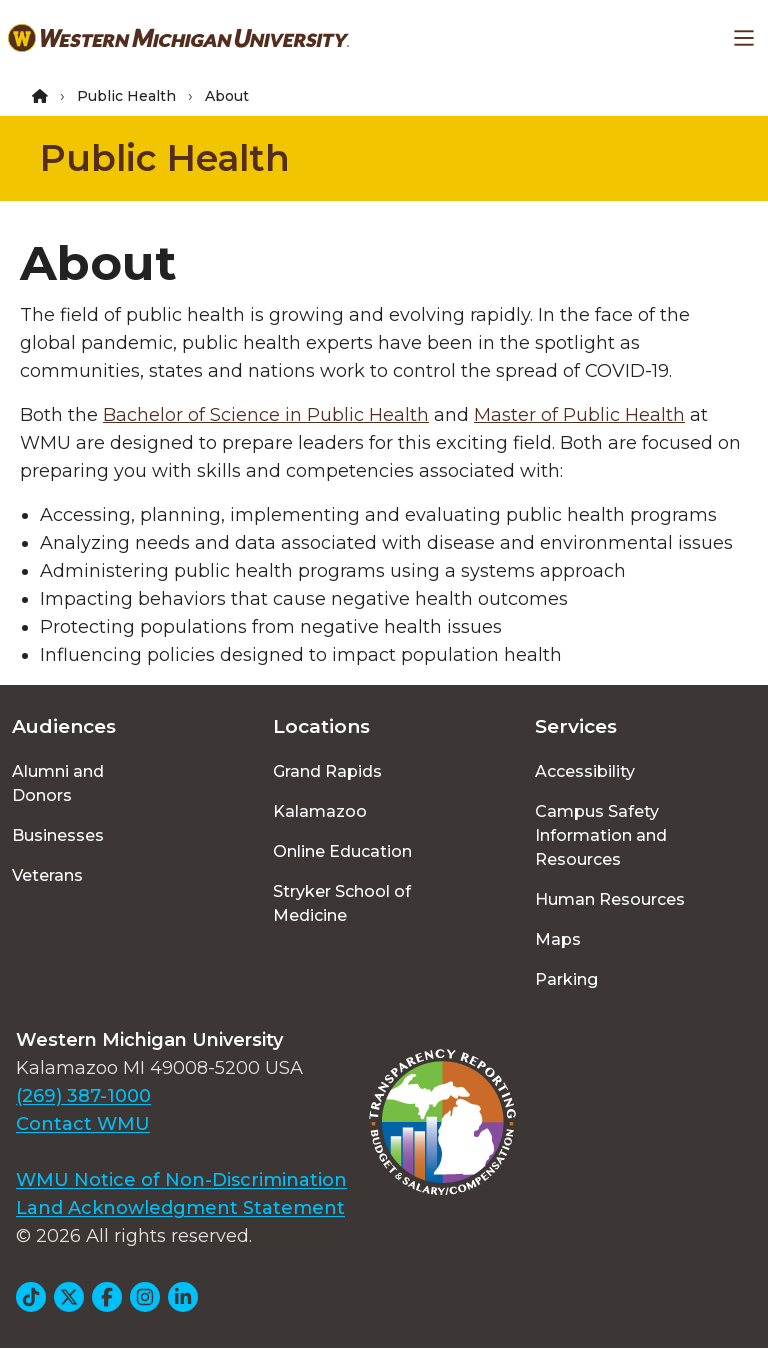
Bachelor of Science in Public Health (266, 415)
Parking (566, 979)
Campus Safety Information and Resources (601, 835)
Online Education (342, 851)
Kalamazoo (320, 811)
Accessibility (585, 771)
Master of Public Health (579, 415)
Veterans (47, 875)
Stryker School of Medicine (342, 903)
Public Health (126, 96)
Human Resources (610, 899)
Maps (558, 939)
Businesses (58, 835)
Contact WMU (83, 1124)
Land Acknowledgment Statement (180, 1208)
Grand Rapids (327, 771)
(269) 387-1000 (83, 1096)
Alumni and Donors (58, 783)
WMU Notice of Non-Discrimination (181, 1180)
